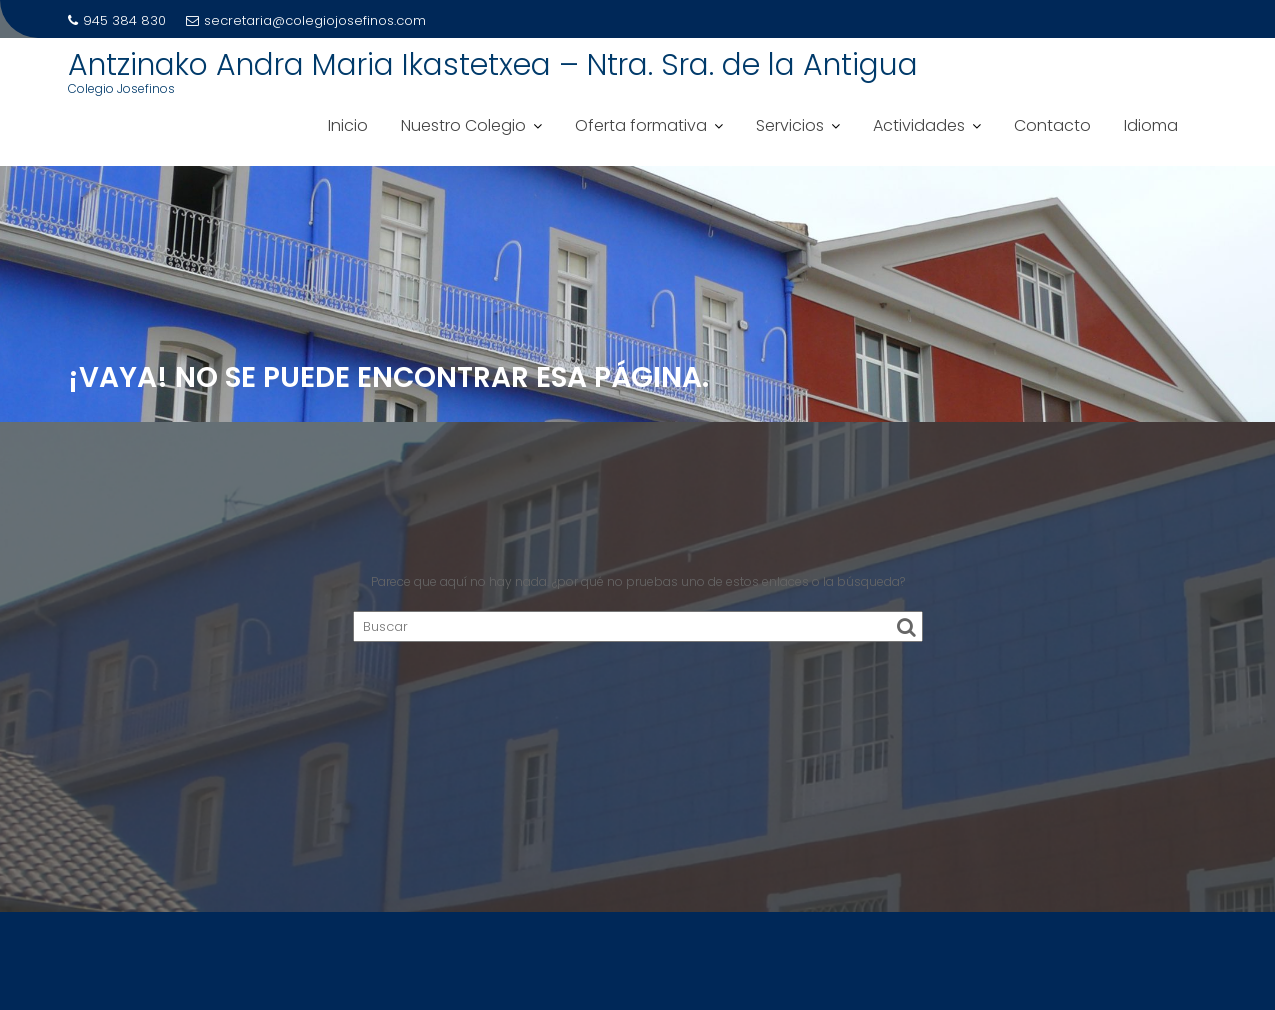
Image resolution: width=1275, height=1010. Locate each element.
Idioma (1151, 125)
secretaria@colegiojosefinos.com (306, 20)
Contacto (1052, 125)
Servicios (790, 125)
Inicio (348, 125)
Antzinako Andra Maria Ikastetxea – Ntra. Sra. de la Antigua (493, 65)
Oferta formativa (641, 125)
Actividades (919, 125)
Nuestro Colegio (463, 125)
